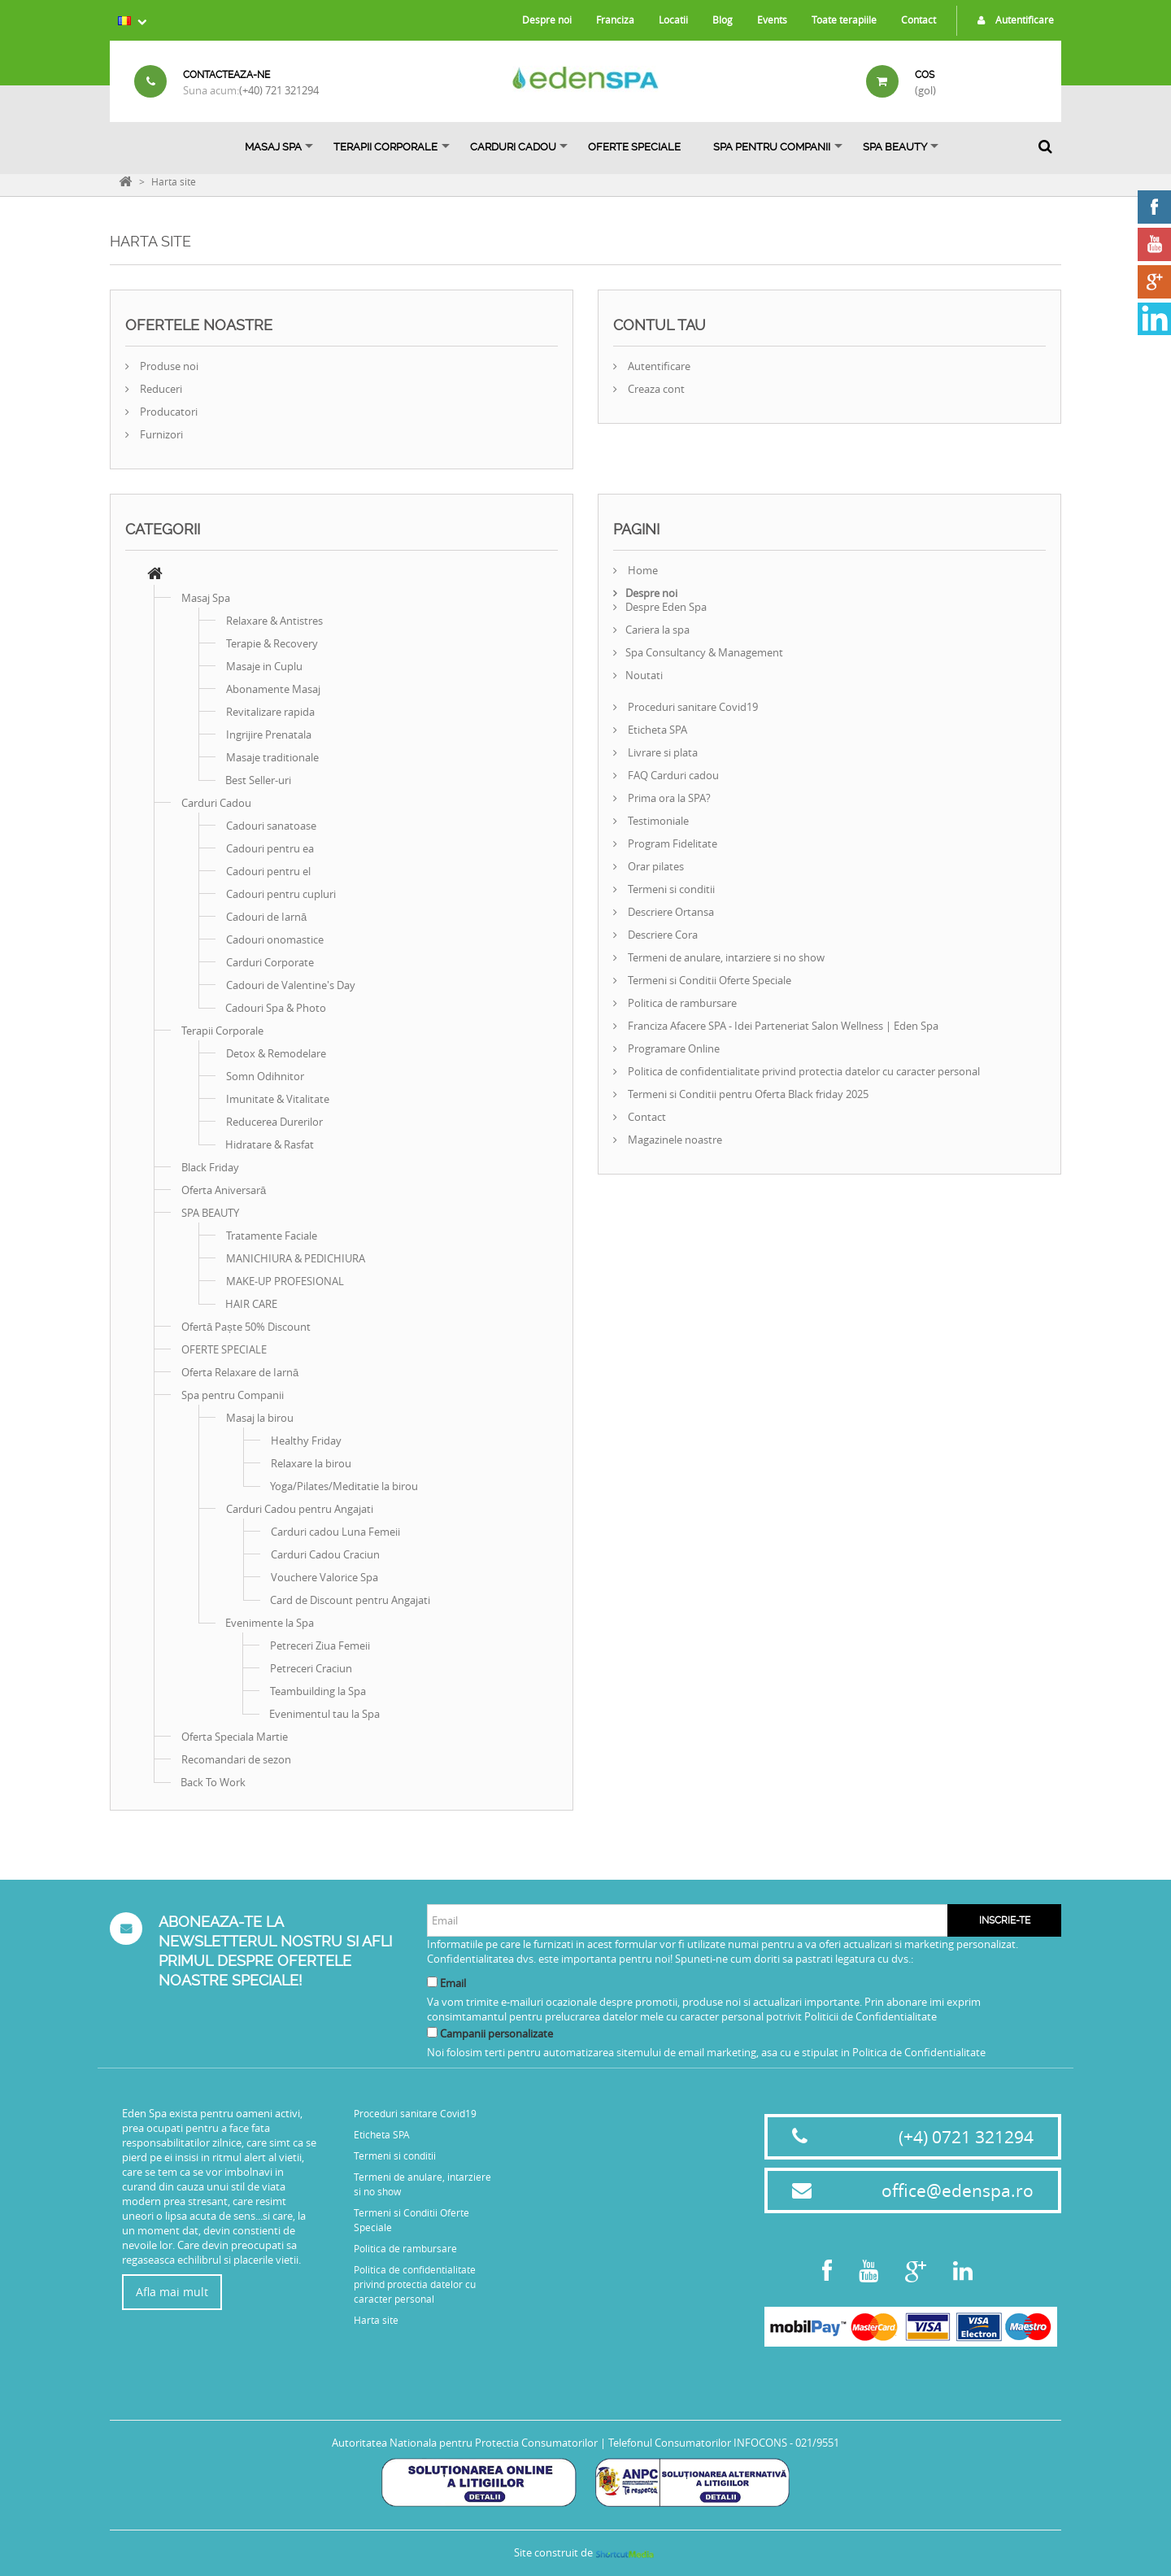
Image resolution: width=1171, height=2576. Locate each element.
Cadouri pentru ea (270, 848)
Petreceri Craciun (311, 1668)
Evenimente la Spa (269, 1622)
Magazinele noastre (673, 1139)
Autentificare (1011, 19)
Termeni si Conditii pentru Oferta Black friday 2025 (746, 1094)
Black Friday (210, 1167)
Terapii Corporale (385, 147)
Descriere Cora (661, 934)
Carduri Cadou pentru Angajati (299, 1509)
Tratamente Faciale (271, 1235)
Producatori (167, 411)
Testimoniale (657, 820)
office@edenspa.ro (958, 2190)
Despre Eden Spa (666, 606)
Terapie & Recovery (272, 643)
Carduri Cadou (513, 147)
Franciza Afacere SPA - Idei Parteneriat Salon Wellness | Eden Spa (781, 1025)
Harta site (376, 2319)
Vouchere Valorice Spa (324, 1577)
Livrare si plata (661, 752)
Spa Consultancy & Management (704, 652)
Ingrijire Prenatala (268, 734)
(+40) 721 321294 (279, 90)
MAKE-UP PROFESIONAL (285, 1281)
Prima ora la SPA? (668, 798)
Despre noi (547, 19)
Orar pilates (654, 866)
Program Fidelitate (671, 843)
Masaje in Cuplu (264, 666)
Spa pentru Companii (771, 147)
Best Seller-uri (258, 780)
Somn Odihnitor (265, 1076)
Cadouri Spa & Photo (275, 1007)
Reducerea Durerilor (274, 1121)
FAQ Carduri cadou (672, 775)
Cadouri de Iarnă (266, 916)
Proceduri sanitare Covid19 (691, 707)
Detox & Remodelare (276, 1053)
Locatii (673, 19)
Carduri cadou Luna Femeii (335, 1531)
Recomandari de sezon (236, 1759)
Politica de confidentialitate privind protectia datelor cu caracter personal (802, 1071)
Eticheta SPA (656, 729)
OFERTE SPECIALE (634, 147)
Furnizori (160, 434)
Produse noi (167, 366)
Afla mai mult (172, 2291)
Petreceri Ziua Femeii (320, 1645)
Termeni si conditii (670, 889)
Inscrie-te (1004, 1920)
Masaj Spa (273, 147)
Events (772, 19)
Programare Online (672, 1048)
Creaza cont (655, 388)
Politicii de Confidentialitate (870, 2016)
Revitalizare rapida (270, 711)
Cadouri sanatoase (271, 825)
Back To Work (213, 1782)
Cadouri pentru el (268, 871)
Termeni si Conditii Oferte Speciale (708, 980)
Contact (918, 19)
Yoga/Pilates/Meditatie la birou (344, 1486)
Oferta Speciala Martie (234, 1736)
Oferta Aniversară (223, 1190)
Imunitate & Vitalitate (277, 1099)
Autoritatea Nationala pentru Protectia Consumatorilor (465, 2442)
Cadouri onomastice (275, 939)
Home (641, 570)
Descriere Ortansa (669, 911)
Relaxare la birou (311, 1463)
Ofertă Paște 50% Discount (246, 1326)
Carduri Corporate (270, 962)
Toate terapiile (844, 19)
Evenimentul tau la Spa (324, 1713)
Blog (722, 19)
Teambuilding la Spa (318, 1691)
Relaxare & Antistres (274, 620)
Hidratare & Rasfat (269, 1144)
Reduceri (159, 388)
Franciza (615, 19)
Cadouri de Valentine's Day (290, 985)
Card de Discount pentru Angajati (350, 1600)
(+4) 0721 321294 (966, 2136)
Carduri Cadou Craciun (325, 1554)
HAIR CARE (251, 1304)
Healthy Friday (306, 1440)
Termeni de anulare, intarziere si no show (725, 957)
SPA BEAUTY (895, 147)
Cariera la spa (657, 629)
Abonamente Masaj (273, 689)
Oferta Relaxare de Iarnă (239, 1372)
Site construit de (585, 2552)
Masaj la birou (260, 1417)
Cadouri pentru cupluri (281, 894)
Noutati (644, 675)
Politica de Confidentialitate (919, 2052)
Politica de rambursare (681, 1003)
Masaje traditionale (272, 757)
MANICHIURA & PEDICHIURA (295, 1258)
